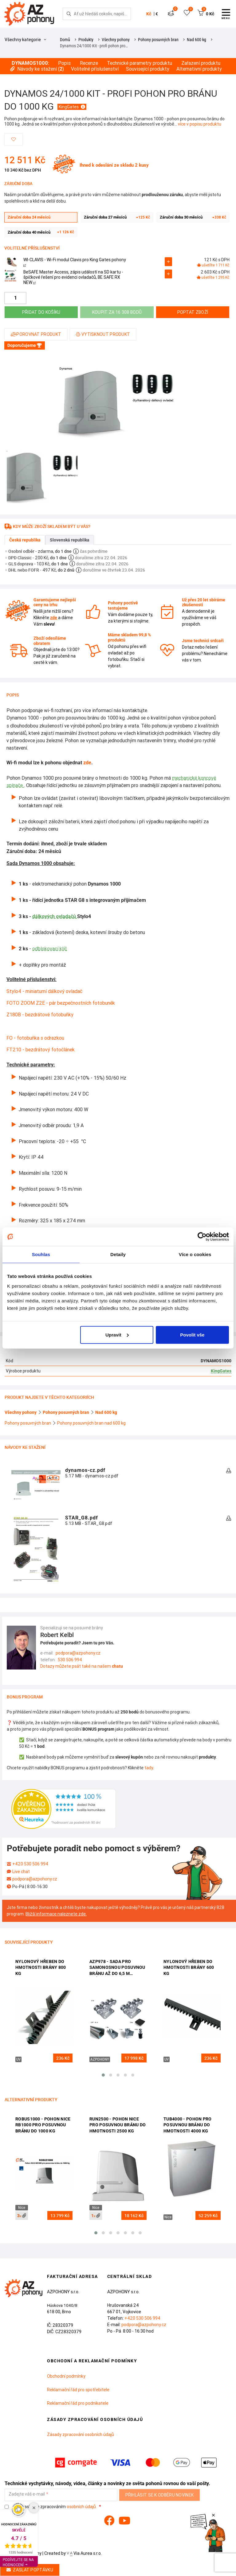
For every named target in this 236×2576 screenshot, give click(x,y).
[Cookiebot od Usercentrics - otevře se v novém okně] (202, 1236)
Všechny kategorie (25, 39)
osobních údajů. (82, 2506)
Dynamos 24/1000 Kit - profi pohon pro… (94, 45)
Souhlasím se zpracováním (51, 2506)
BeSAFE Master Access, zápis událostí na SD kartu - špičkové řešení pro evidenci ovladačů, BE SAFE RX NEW (73, 277)
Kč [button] (148, 13)
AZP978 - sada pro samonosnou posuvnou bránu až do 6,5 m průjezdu (117, 1968)
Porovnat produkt (36, 334)
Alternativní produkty (199, 69)
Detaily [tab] (118, 1254)
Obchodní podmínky (66, 2376)
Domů (65, 39)
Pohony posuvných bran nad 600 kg (91, 1423)
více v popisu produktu (199, 124)
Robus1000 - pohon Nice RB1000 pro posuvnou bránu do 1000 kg (43, 2124)
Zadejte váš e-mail (27, 2494)
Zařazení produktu (200, 63)
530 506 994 (70, 1659)
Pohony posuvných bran (158, 39)
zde (87, 763)
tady (148, 1768)
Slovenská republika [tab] (69, 539)
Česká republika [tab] (25, 539)
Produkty (85, 39)
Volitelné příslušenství (95, 69)
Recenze (89, 63)
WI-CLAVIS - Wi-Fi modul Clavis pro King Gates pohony (74, 262)
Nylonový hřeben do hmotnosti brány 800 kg (40, 1967)
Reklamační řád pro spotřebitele (78, 2389)
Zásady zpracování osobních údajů (80, 2434)
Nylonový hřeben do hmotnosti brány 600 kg (188, 1967)
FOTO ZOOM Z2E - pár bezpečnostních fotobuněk (60, 1003)
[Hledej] (69, 14)
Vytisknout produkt (103, 334)
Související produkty (147, 69)
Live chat (21, 1871)
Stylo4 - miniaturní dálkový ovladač (44, 991)
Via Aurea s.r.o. (84, 2553)
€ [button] (156, 13)
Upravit (117, 1334)
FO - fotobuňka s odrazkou (35, 1038)
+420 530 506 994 (30, 1864)
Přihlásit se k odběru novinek (159, 2495)
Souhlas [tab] (41, 1254)
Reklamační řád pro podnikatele (77, 2403)
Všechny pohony (116, 39)
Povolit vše (192, 1334)
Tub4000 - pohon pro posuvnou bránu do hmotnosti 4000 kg (187, 2124)
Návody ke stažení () (37, 69)
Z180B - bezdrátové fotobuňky (39, 1014)
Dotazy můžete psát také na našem (81, 1666)
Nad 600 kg (196, 39)
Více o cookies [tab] (195, 1254)
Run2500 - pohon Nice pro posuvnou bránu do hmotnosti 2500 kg (117, 2124)
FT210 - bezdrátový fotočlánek (40, 1049)
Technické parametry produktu (139, 63)
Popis (64, 63)
